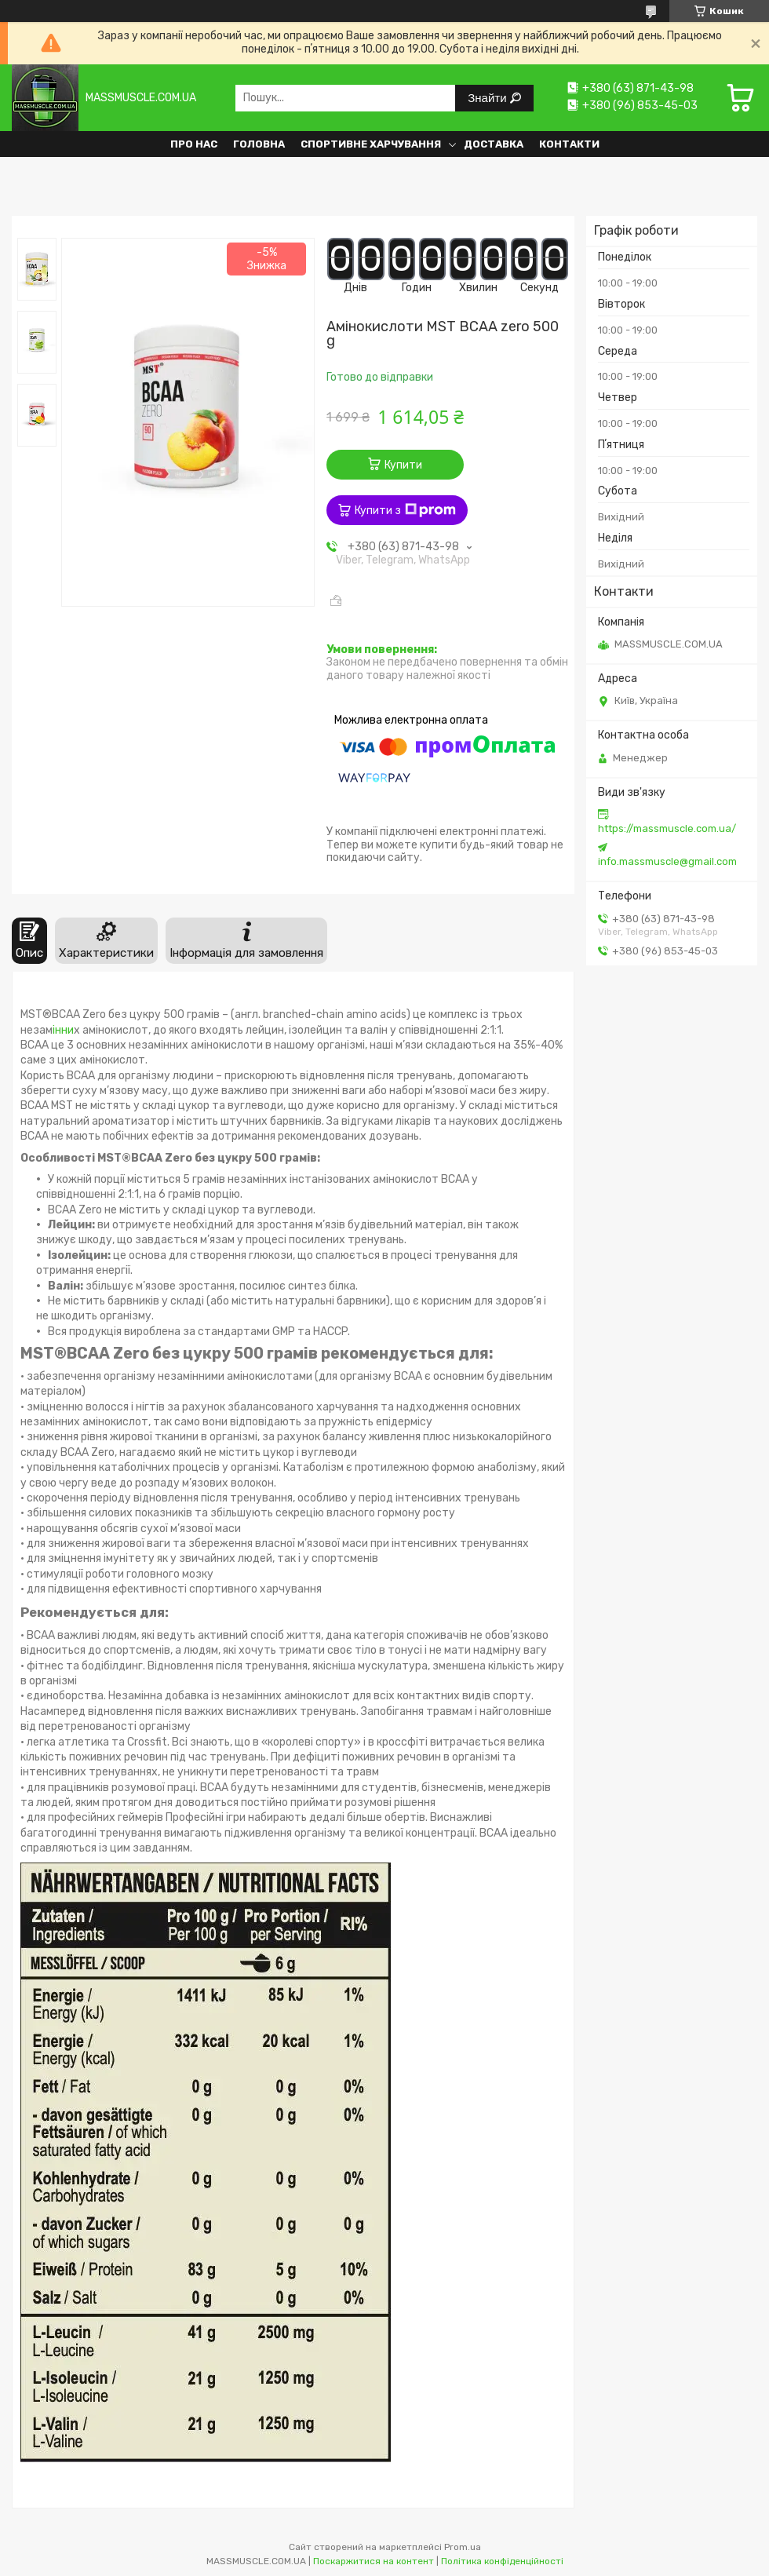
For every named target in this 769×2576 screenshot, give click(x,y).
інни (63, 1030)
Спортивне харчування (371, 144)
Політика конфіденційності (502, 2561)
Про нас (193, 144)
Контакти (569, 144)
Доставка (493, 144)
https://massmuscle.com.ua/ (667, 828)
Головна (259, 144)
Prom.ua (462, 2546)
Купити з (405, 510)
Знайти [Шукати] (488, 97)
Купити (403, 465)
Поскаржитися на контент (373, 2561)
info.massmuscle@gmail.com (667, 861)
